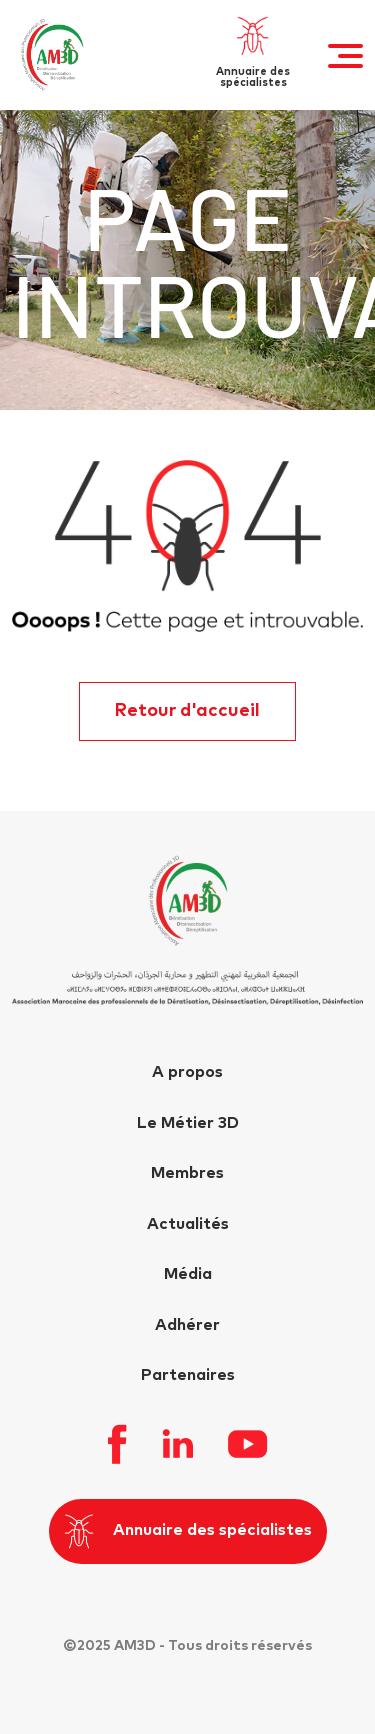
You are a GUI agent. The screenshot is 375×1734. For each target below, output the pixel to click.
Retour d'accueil (187, 711)
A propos (187, 1072)
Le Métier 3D (188, 1123)
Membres (187, 1173)
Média (188, 1274)
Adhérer (187, 1325)
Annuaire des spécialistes (188, 1531)
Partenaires (188, 1375)
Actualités (188, 1224)
